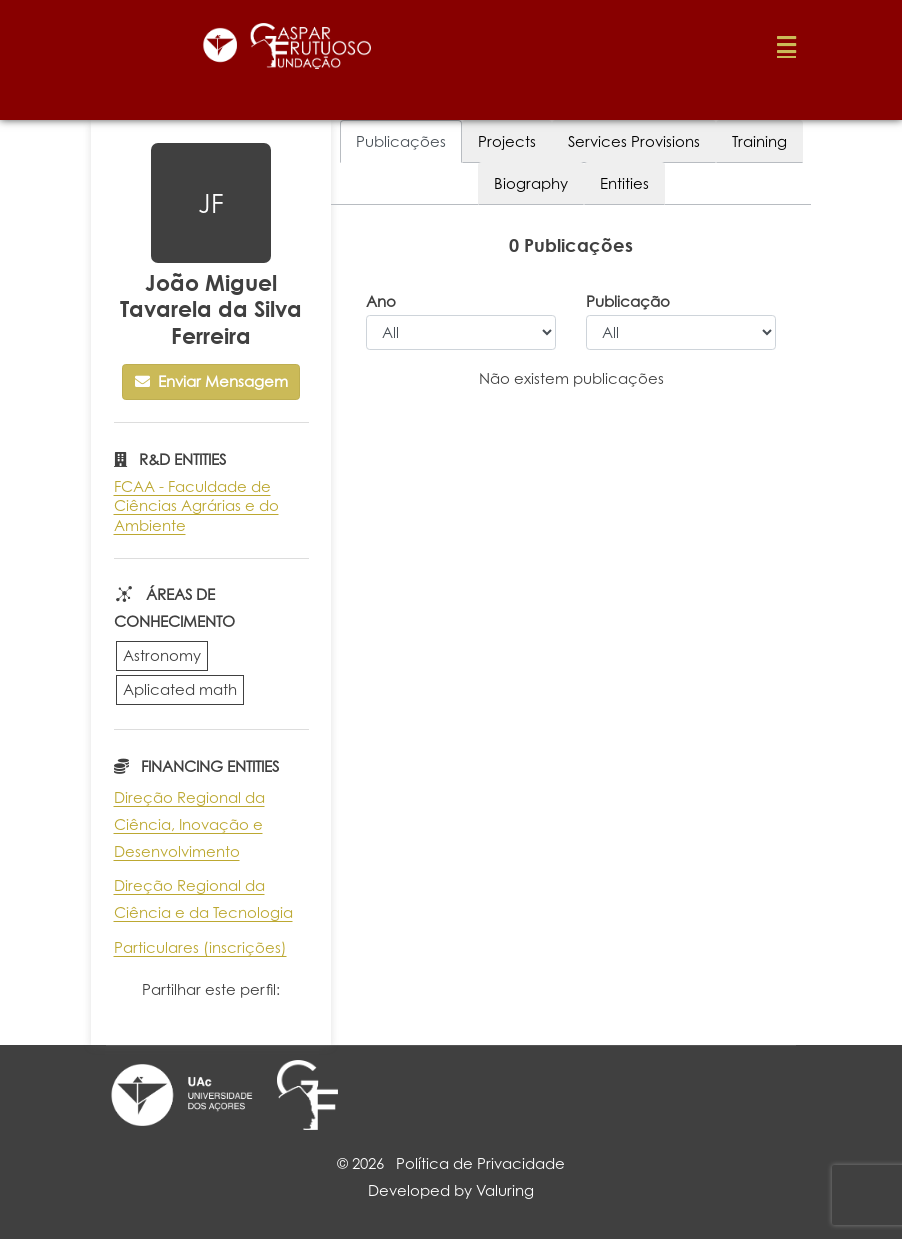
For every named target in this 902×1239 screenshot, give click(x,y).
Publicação (628, 301)
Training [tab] (759, 141)
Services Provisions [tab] (634, 141)
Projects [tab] (507, 141)
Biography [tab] (531, 183)
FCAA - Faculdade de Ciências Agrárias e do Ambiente (196, 506)
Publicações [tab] (401, 141)
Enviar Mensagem (211, 381)
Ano (381, 301)
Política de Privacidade (480, 1163)
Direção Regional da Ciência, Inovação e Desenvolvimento (189, 824)
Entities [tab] (624, 183)
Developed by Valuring (451, 1190)
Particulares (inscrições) (200, 947)
